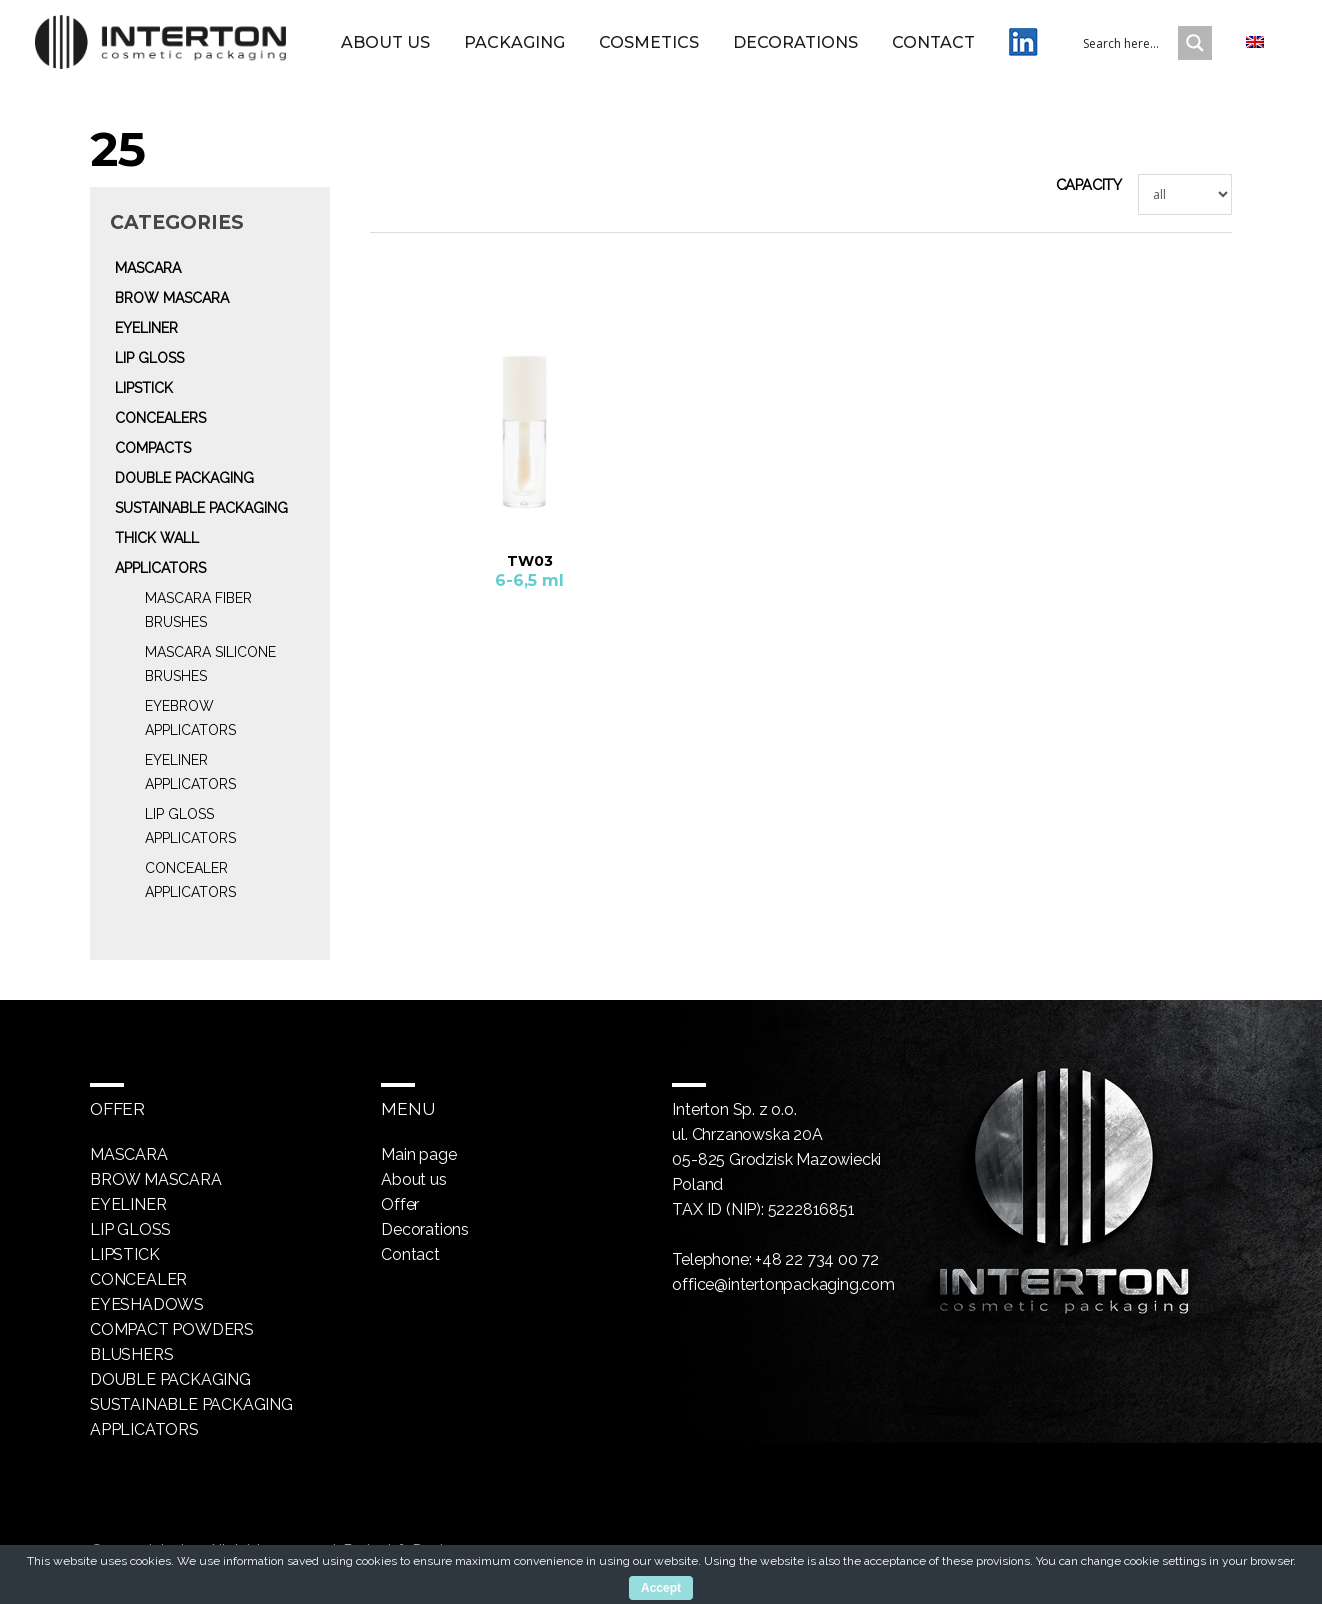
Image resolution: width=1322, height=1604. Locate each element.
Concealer (138, 1279)
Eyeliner (146, 328)
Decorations (795, 43)
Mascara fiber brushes (198, 610)
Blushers (131, 1354)
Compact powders (172, 1329)
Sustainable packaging (201, 508)
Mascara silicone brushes (210, 664)
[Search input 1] (1143, 43)
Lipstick (144, 388)
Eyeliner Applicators (190, 772)
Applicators (160, 568)
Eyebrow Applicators (190, 718)
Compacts (153, 448)
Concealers (160, 418)
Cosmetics (649, 43)
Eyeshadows (147, 1304)
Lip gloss (149, 358)
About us (385, 43)
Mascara (148, 268)
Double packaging (184, 478)
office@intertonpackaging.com (783, 1284)
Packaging (514, 43)
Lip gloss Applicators (190, 826)
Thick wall (157, 538)
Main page (418, 1154)
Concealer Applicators (190, 880)
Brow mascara (172, 298)
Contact (933, 43)
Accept (661, 1588)
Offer (400, 1204)
